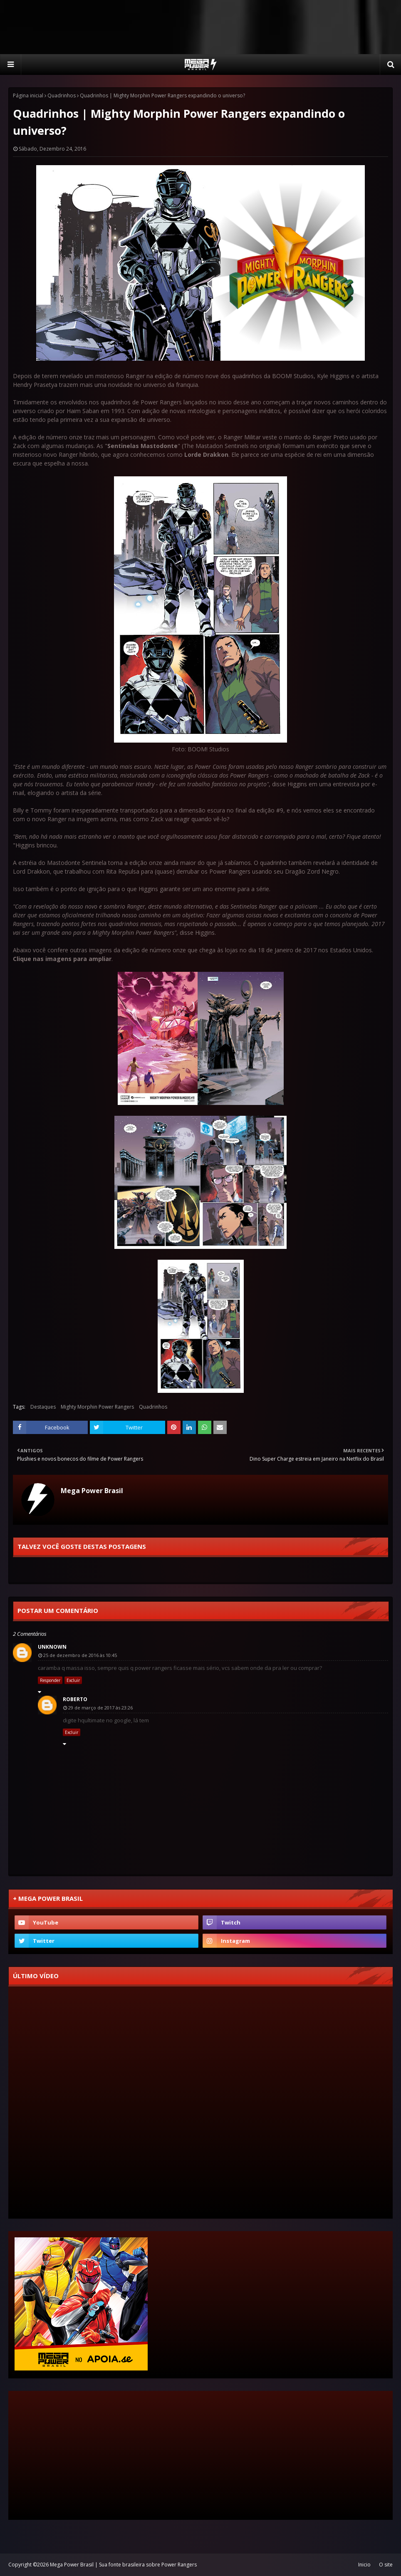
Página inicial (28, 95)
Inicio (364, 2564)
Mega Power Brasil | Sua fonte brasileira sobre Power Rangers (123, 2564)
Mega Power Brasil (92, 1490)
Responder (50, 1680)
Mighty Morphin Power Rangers (97, 1406)
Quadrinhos (61, 95)
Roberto (75, 1699)
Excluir (73, 1680)
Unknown (52, 1646)
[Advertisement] (200, 27)
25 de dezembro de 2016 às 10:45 (80, 1655)
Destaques (43, 1406)
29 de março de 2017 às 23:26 (100, 1707)
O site (386, 2564)
